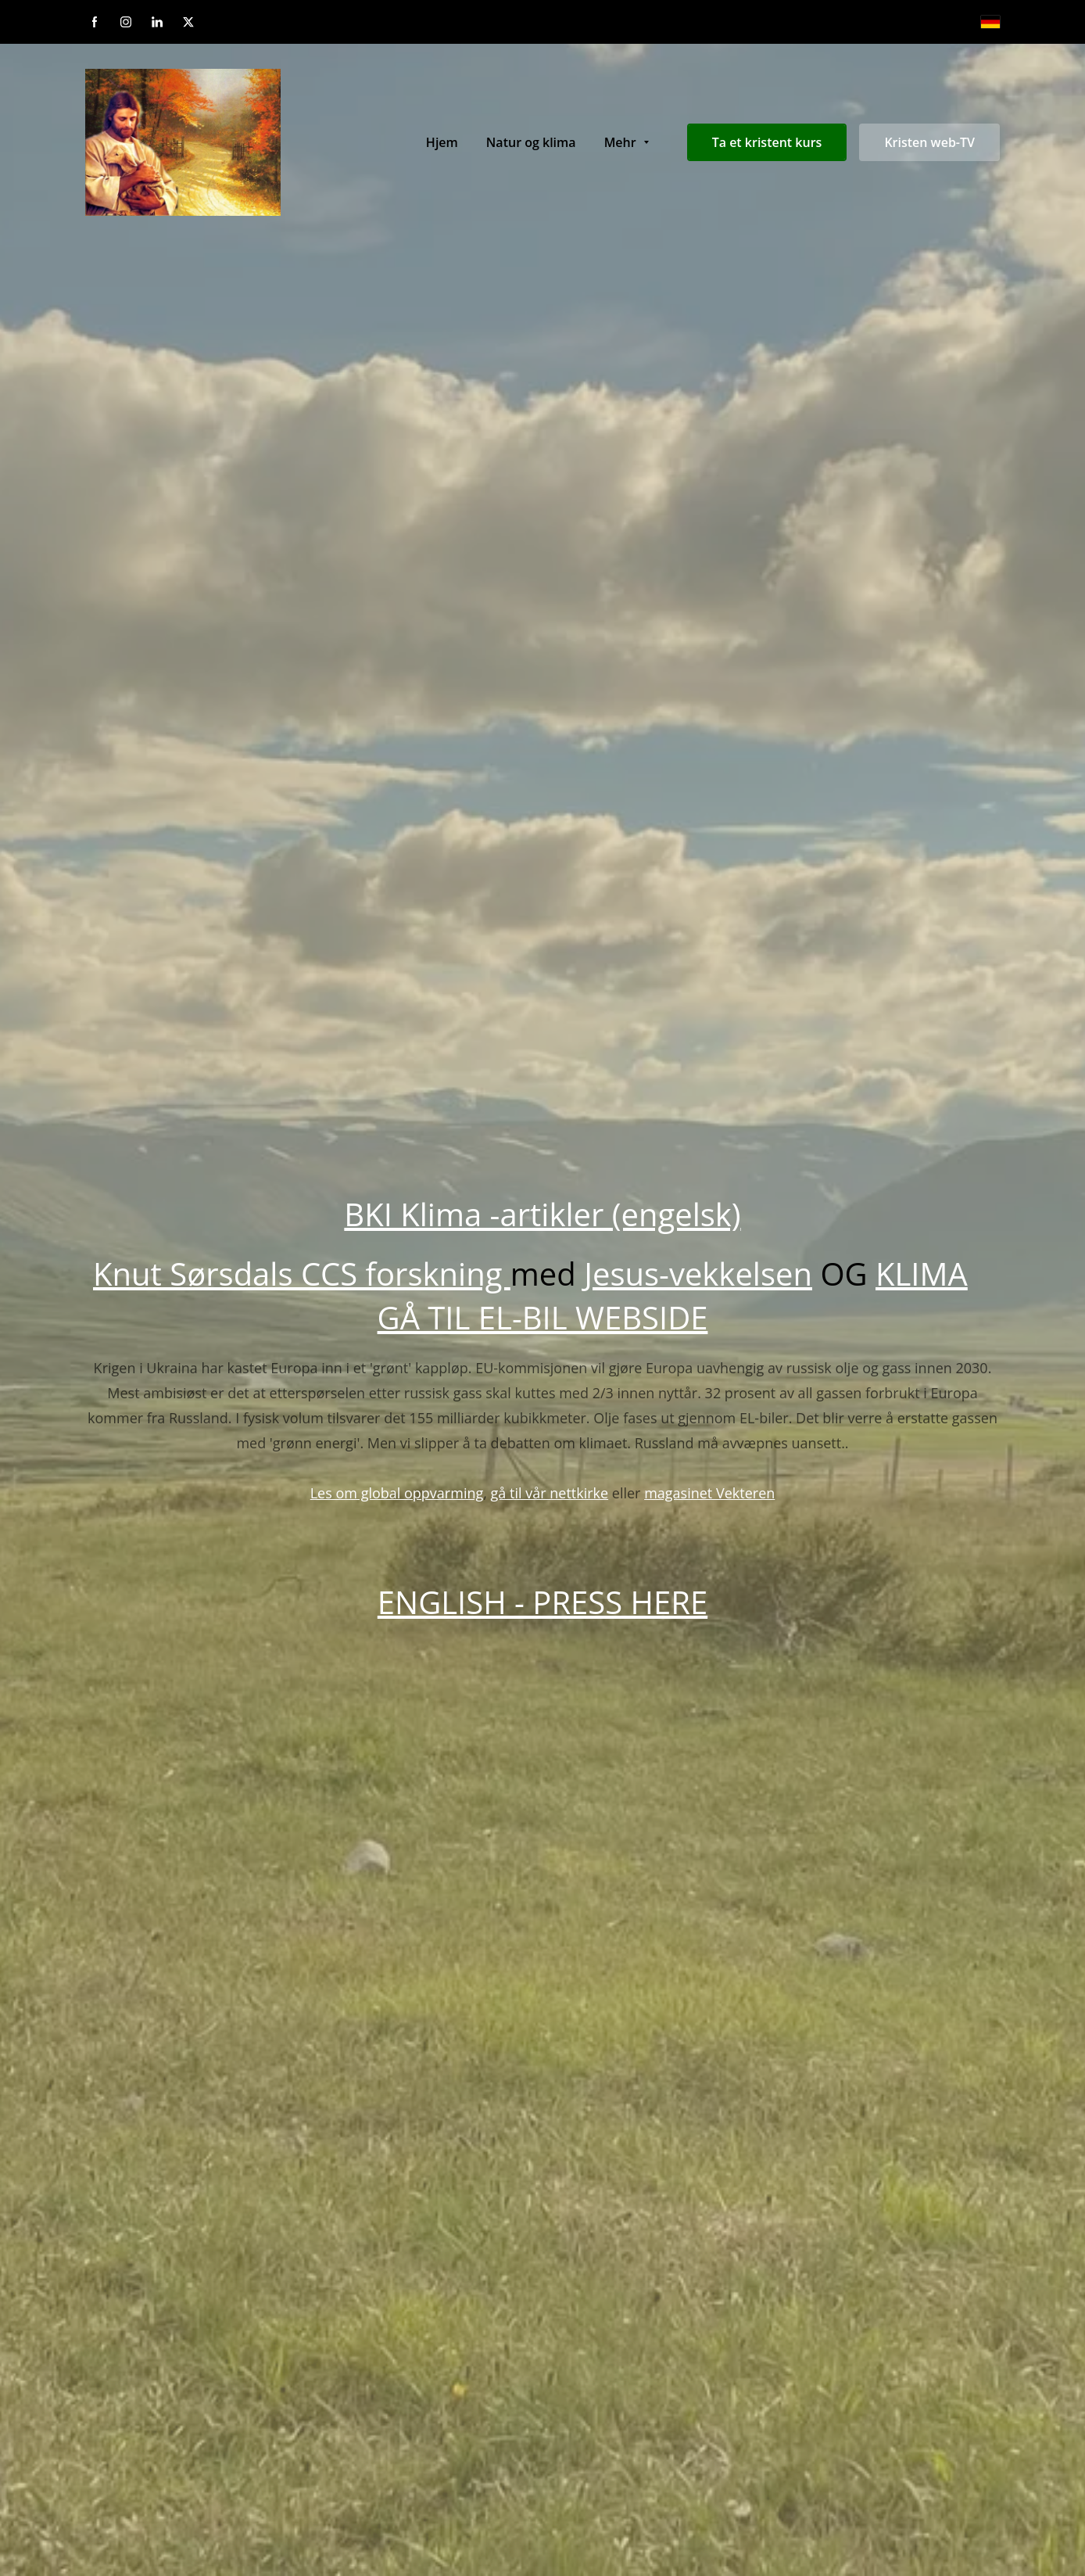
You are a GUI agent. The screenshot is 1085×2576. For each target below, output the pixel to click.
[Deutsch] (990, 22)
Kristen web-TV (929, 142)
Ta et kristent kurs (767, 142)
